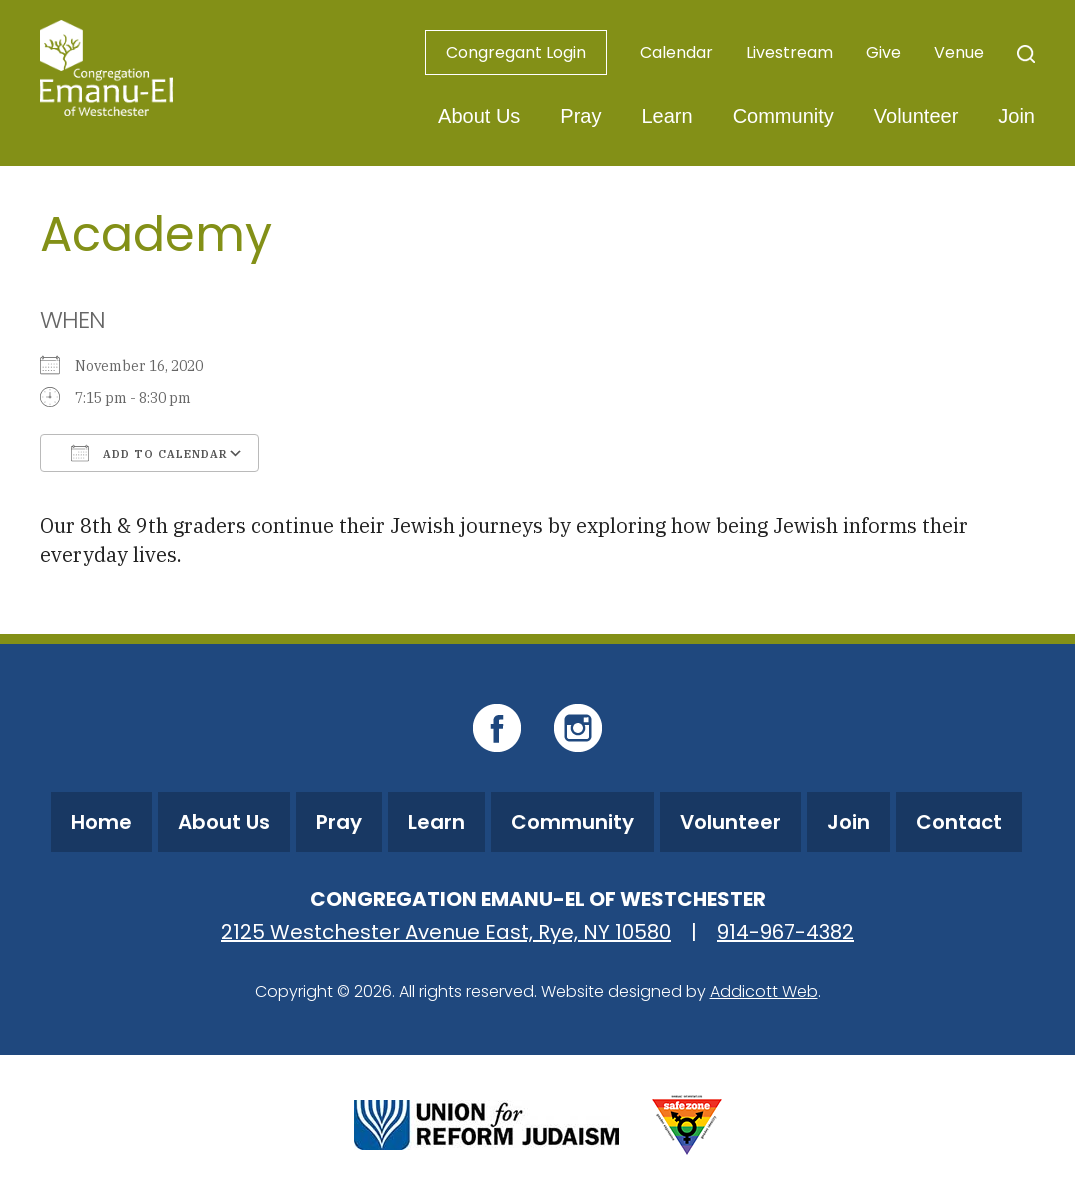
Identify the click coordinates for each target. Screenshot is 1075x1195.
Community (783, 116)
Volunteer (916, 116)
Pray (580, 116)
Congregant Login (516, 52)
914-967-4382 (785, 932)
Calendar (676, 52)
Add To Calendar (149, 453)
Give (883, 52)
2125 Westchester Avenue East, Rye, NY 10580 (446, 932)
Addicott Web (764, 991)
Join (1016, 116)
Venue (959, 52)
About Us (479, 116)
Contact (959, 822)
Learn (666, 116)
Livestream (789, 52)
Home (101, 822)
